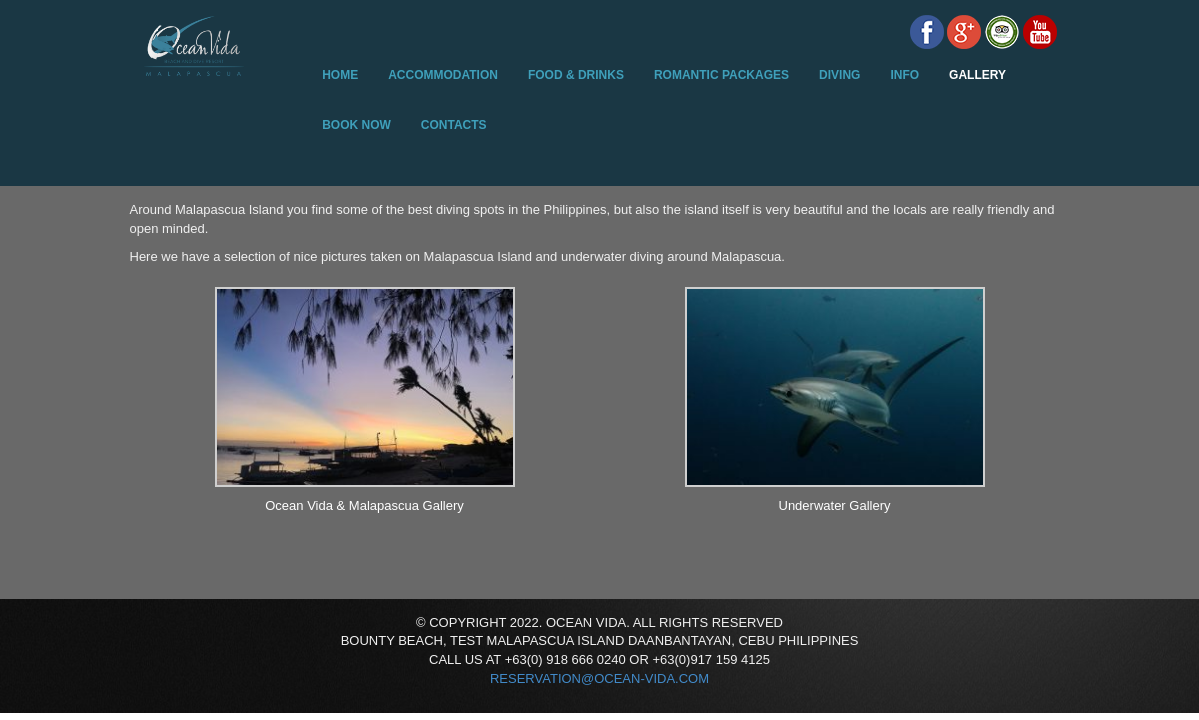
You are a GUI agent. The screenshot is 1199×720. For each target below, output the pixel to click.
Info (904, 75)
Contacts (454, 125)
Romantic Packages (721, 75)
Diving (839, 75)
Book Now (356, 125)
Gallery (977, 75)
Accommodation (443, 75)
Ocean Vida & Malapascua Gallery (364, 505)
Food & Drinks (576, 75)
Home (340, 75)
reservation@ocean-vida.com (599, 678)
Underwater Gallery (835, 505)
